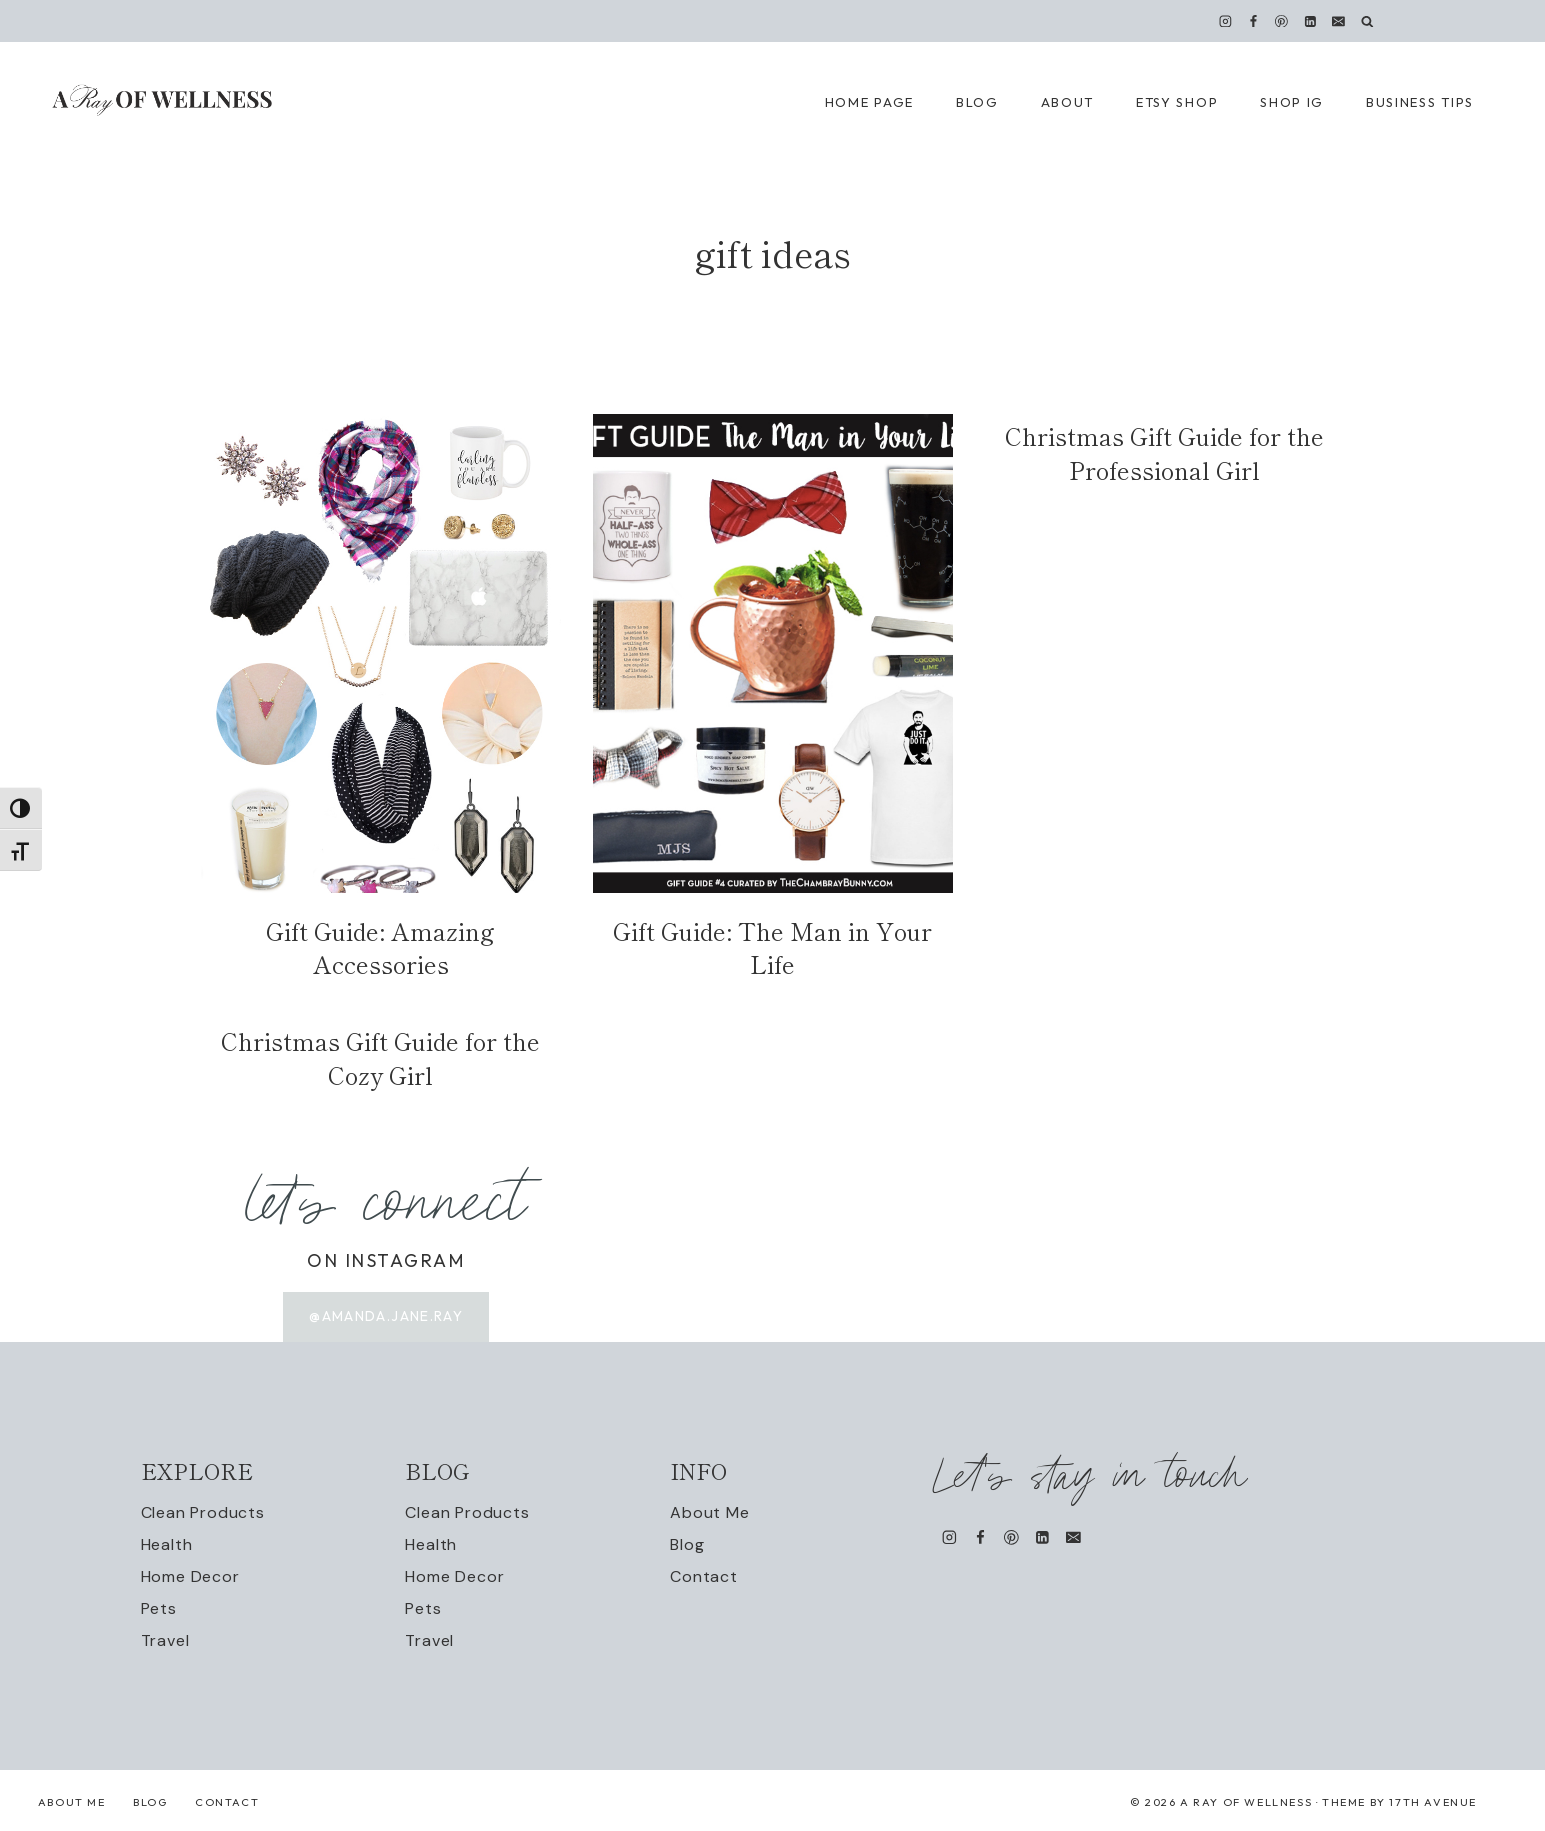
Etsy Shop (1177, 102)
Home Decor (190, 1577)
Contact (704, 1577)
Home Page (869, 102)
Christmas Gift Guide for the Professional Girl (1164, 452)
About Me (709, 1513)
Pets (159, 1609)
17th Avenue (1433, 1803)
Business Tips (1420, 102)
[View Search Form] (1367, 21)
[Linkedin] (1310, 21)
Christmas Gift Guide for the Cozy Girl (380, 1057)
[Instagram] (1226, 21)
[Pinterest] (1282, 21)
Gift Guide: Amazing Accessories (380, 947)
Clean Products (203, 1513)
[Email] (1338, 21)
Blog (687, 1545)
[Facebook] (1254, 21)
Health (167, 1545)
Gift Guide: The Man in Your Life (772, 947)
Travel (165, 1640)
